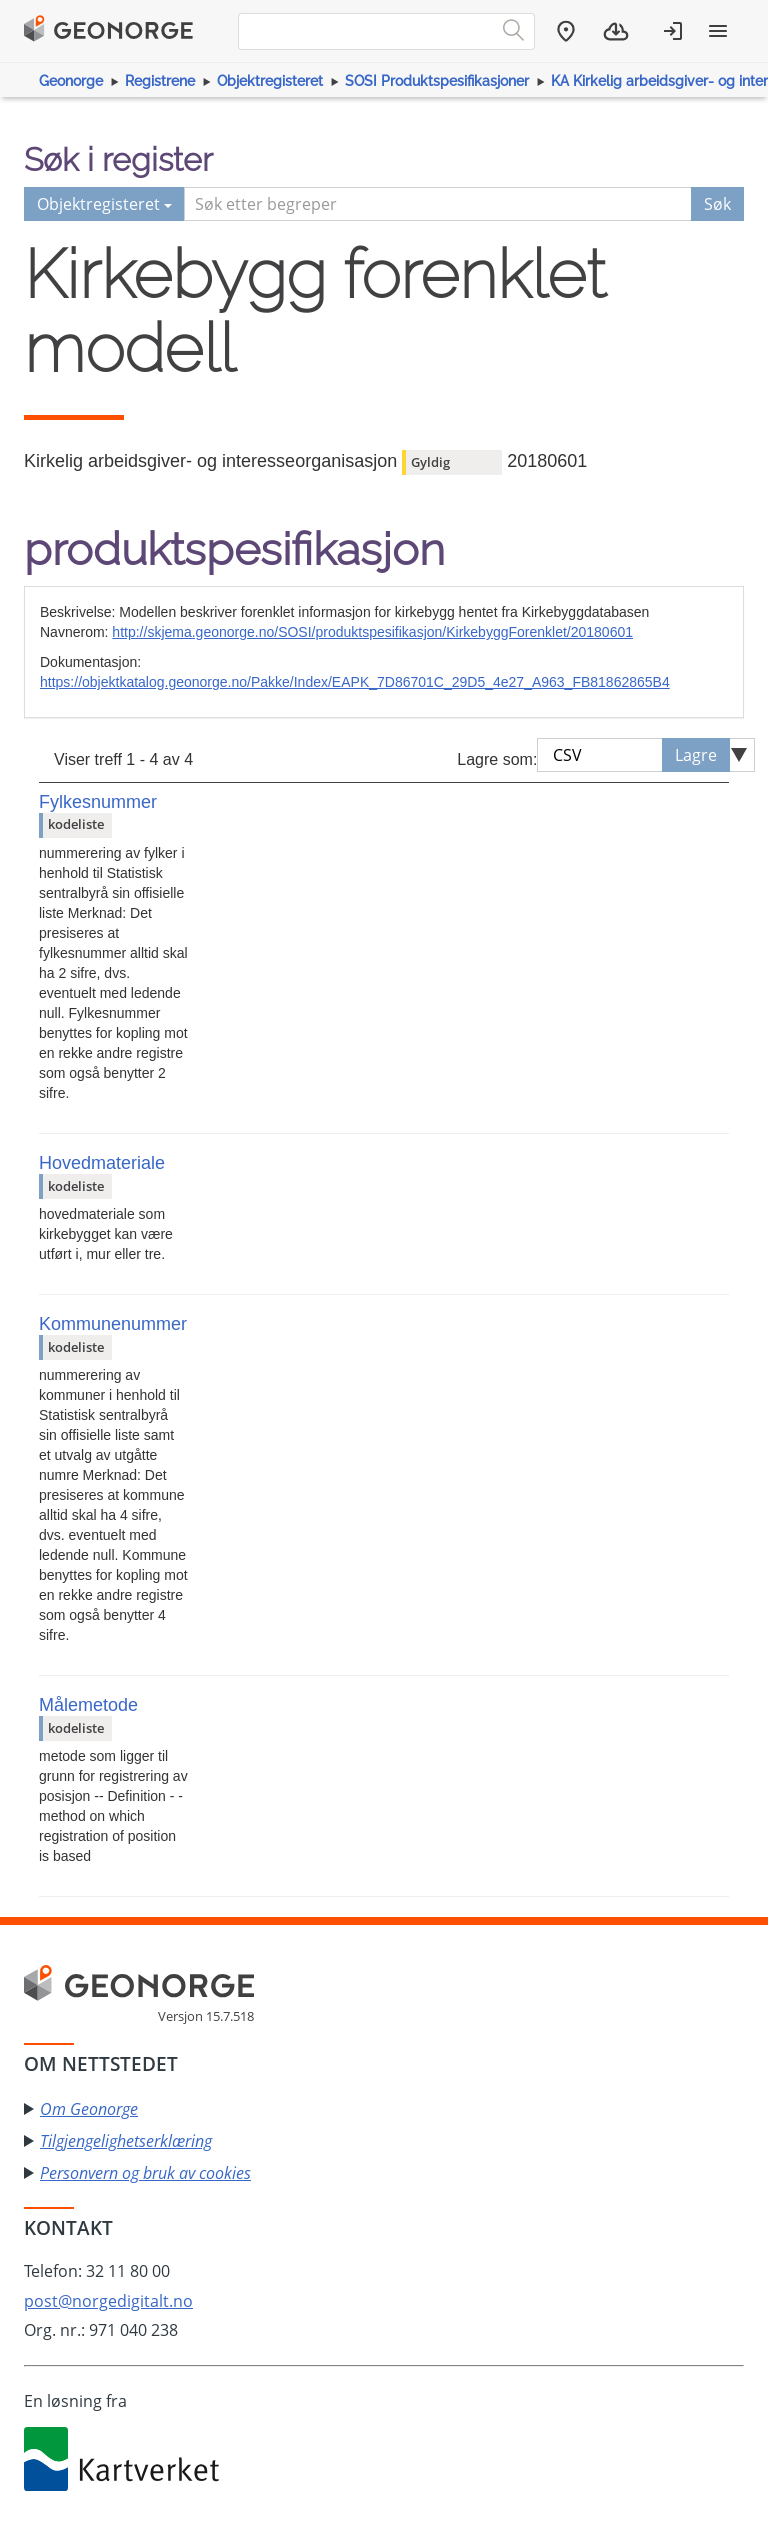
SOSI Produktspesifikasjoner (437, 81)
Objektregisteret (270, 81)
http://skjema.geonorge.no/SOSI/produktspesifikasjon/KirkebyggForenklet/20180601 (372, 632)
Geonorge (71, 81)
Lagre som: (497, 759)
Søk (717, 204)
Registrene (160, 81)
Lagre (696, 755)
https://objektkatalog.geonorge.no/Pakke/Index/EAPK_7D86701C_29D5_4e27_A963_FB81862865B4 (355, 682)
